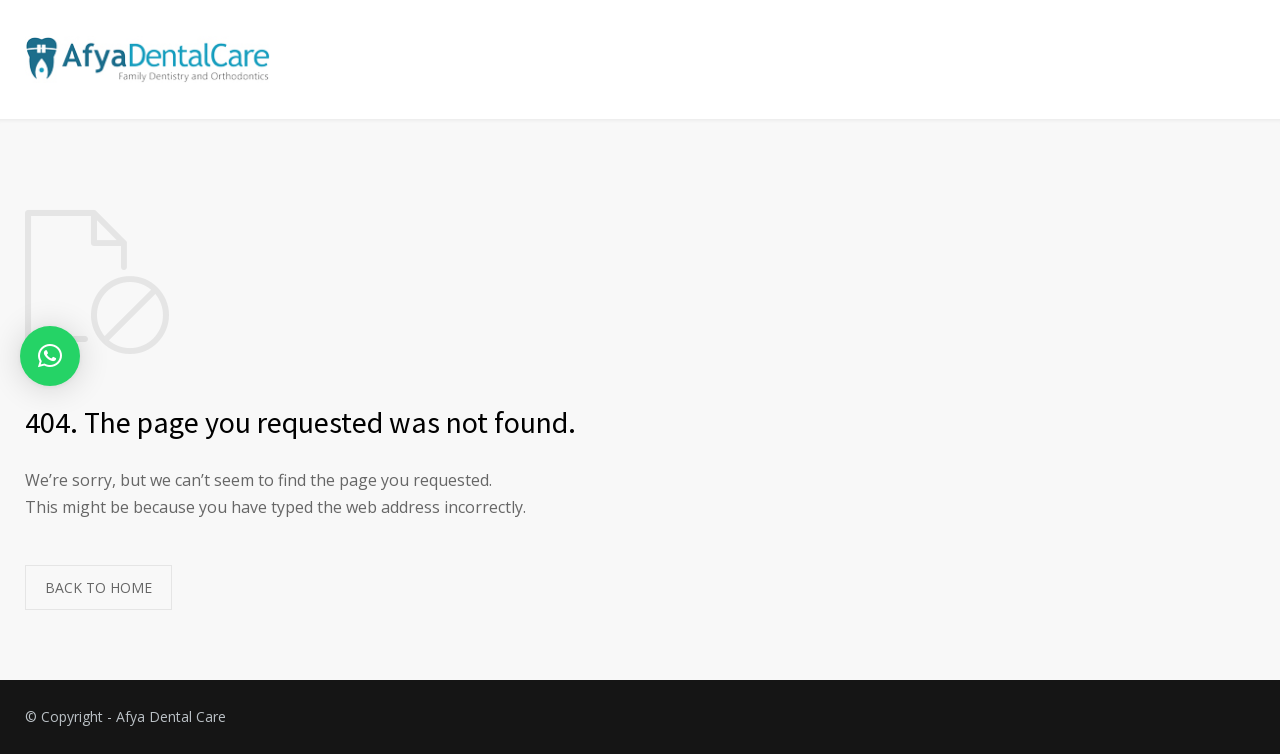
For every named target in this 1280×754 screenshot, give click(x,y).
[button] (50, 356)
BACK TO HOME (98, 587)
